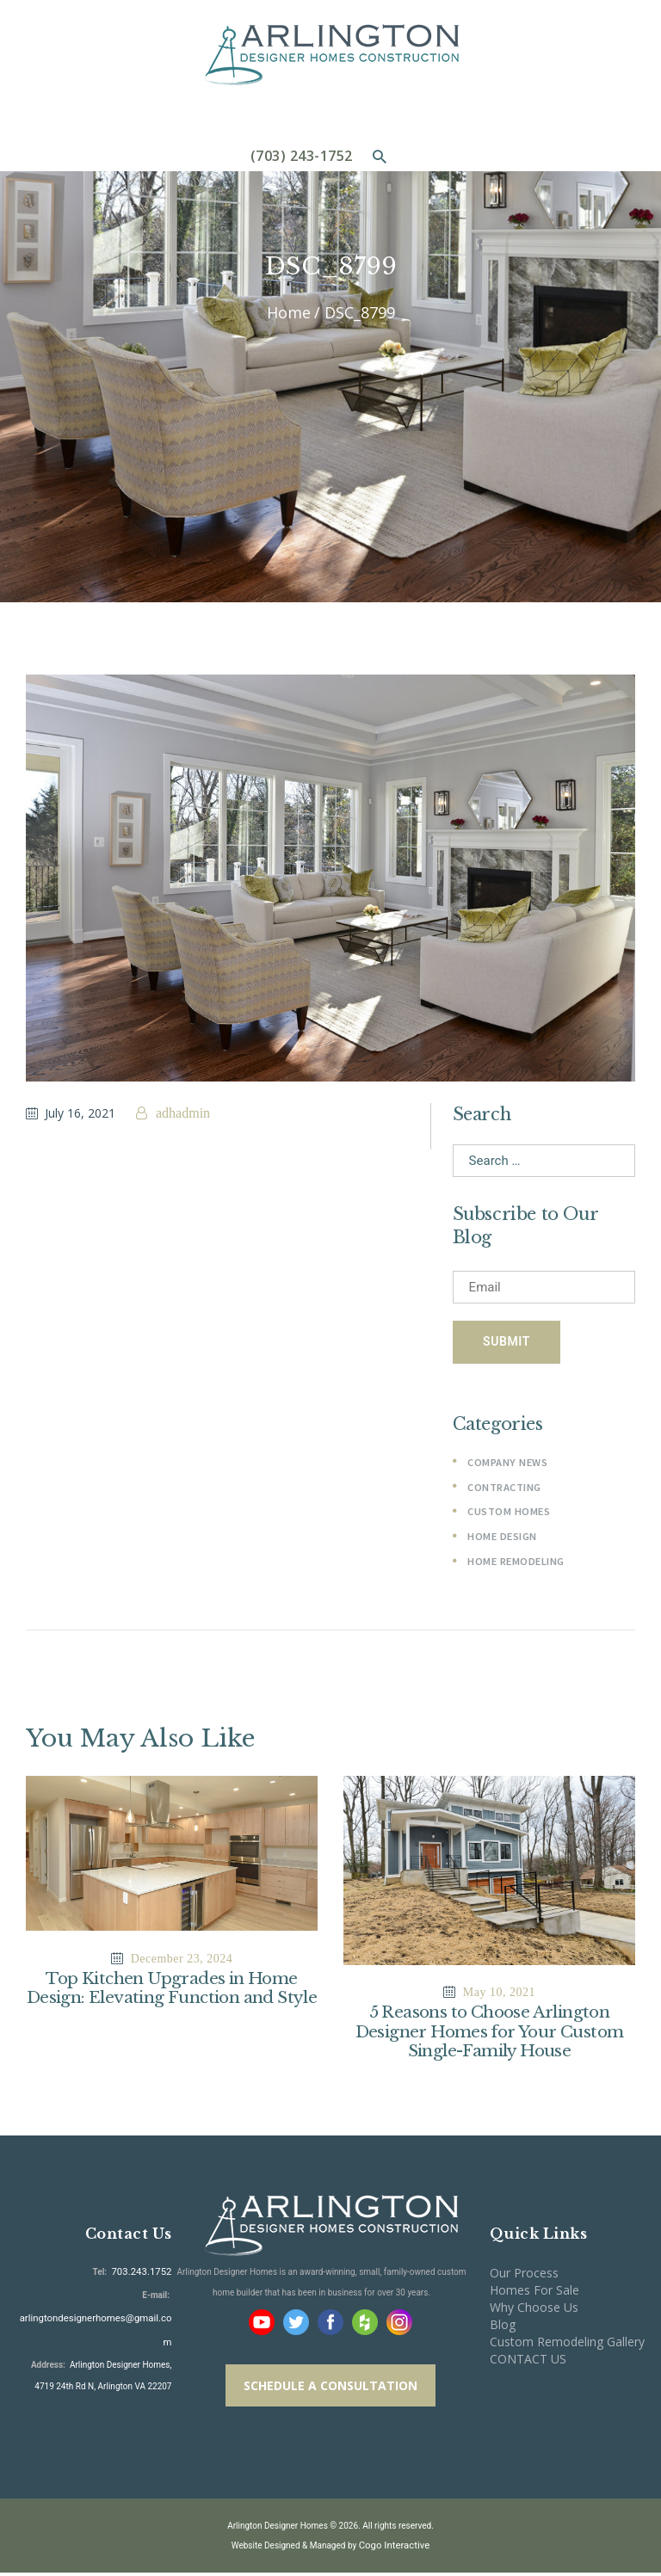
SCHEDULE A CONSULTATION (330, 2390)
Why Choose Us (534, 2311)
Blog (503, 2328)
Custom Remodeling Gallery (567, 2346)
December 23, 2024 (182, 1961)
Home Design (501, 1538)
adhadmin (181, 1113)
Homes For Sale (534, 2294)
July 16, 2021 (80, 1113)
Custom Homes (508, 1513)
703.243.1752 (144, 2275)
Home (289, 313)
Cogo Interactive (394, 2549)
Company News (507, 1464)
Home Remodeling (515, 1563)
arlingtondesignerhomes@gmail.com (100, 2318)
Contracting (504, 1489)
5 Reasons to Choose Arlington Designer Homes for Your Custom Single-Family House (489, 2036)
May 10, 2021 (499, 1994)
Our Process (524, 2278)
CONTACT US (528, 2363)
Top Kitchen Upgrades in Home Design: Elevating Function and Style (171, 2002)
